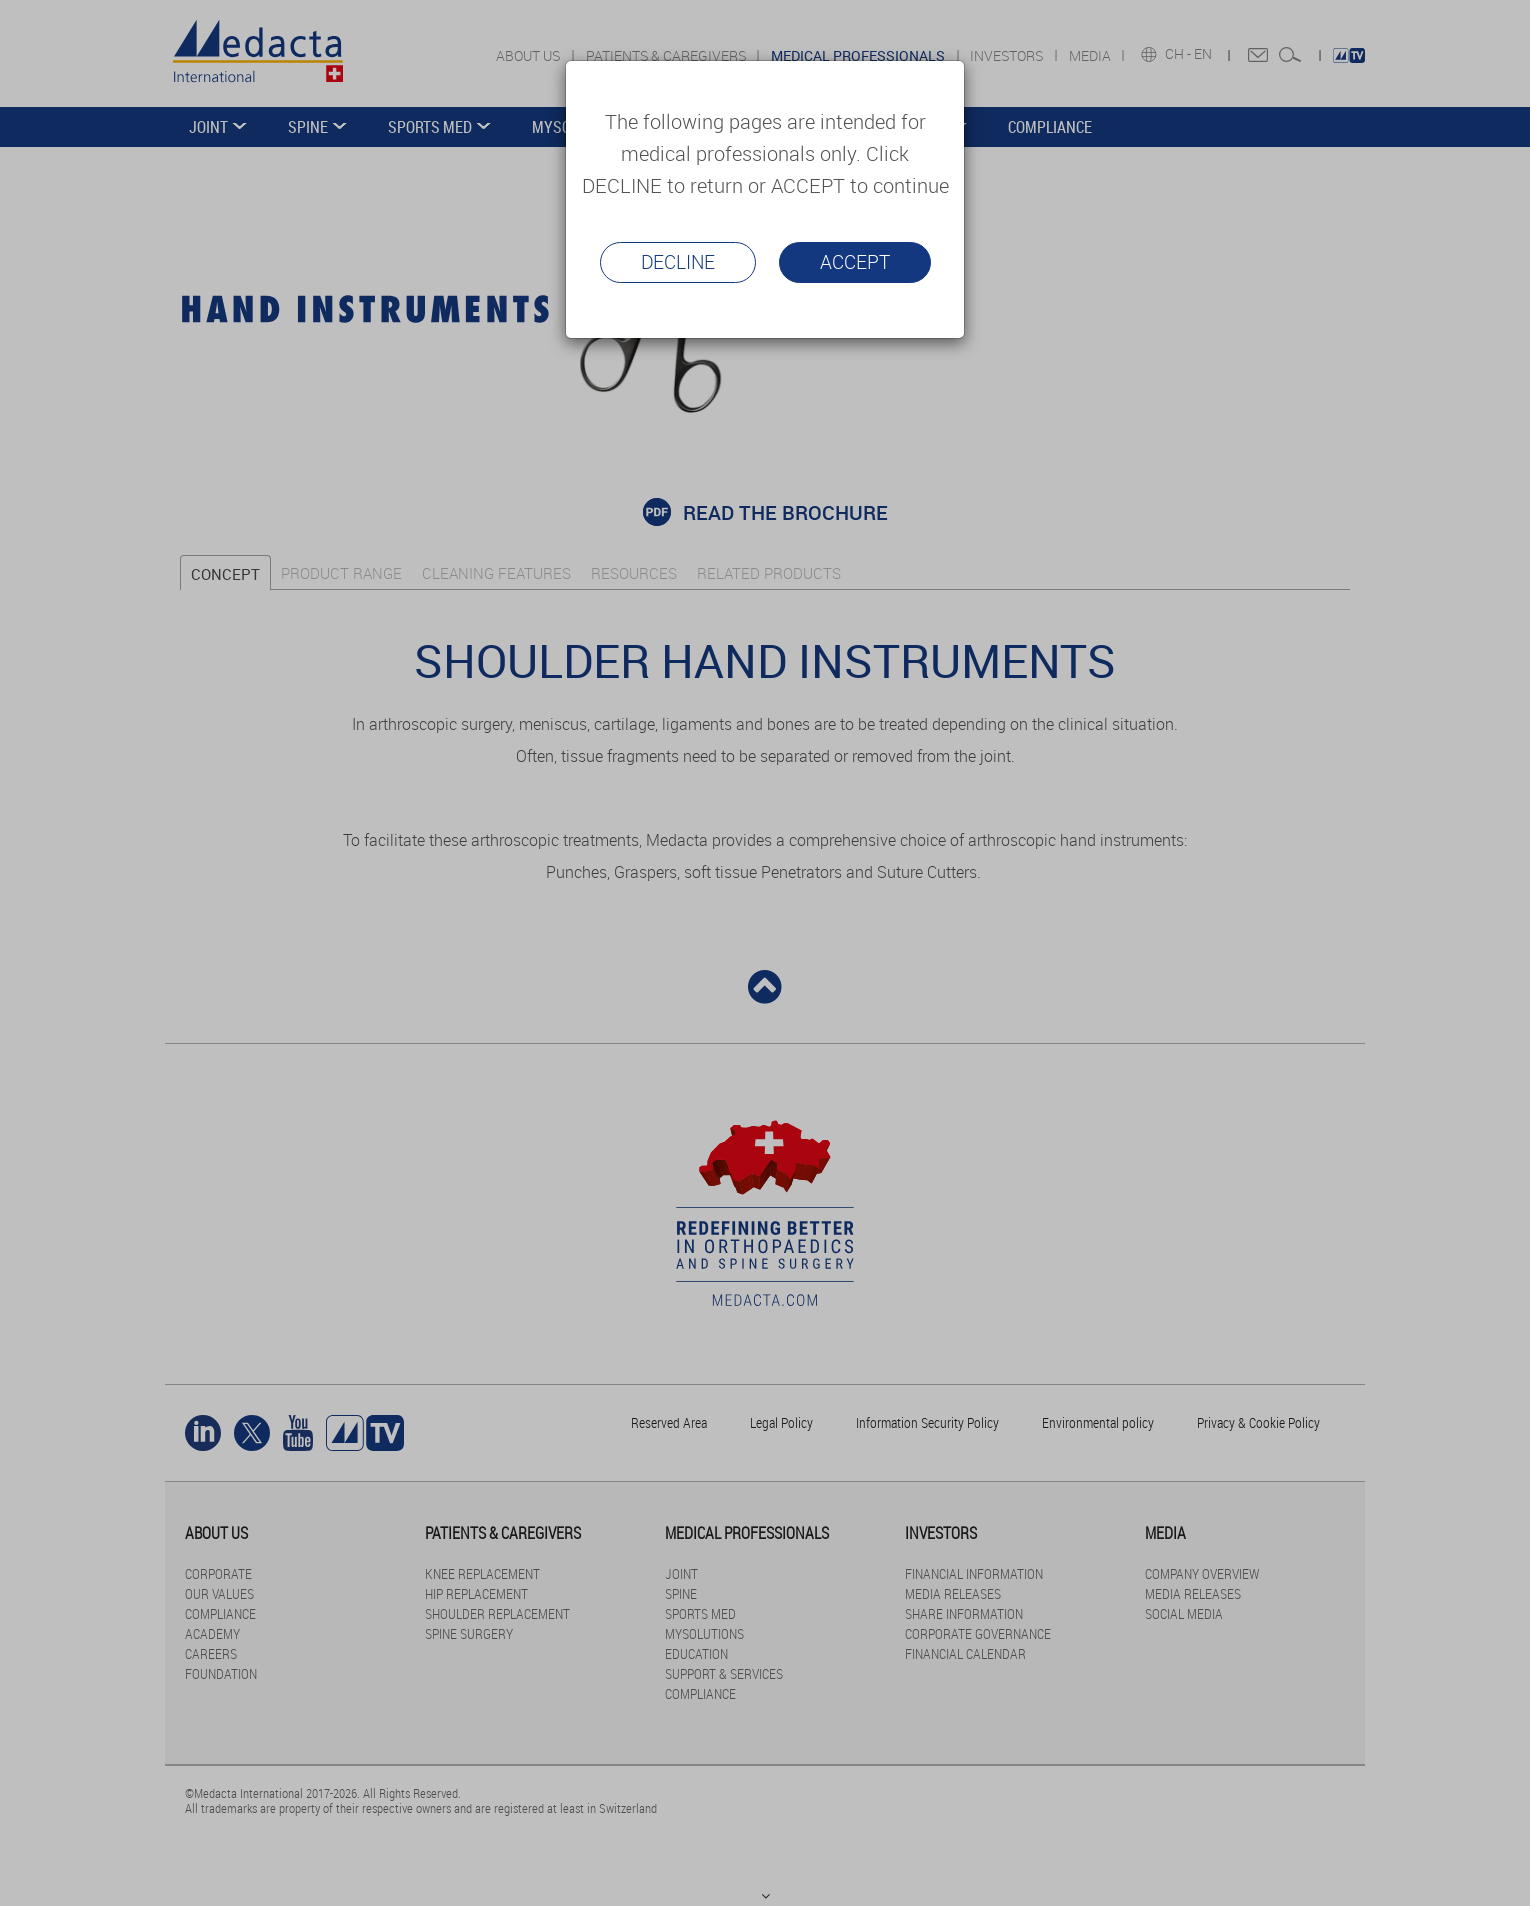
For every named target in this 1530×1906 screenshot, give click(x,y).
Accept (855, 262)
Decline (678, 262)
